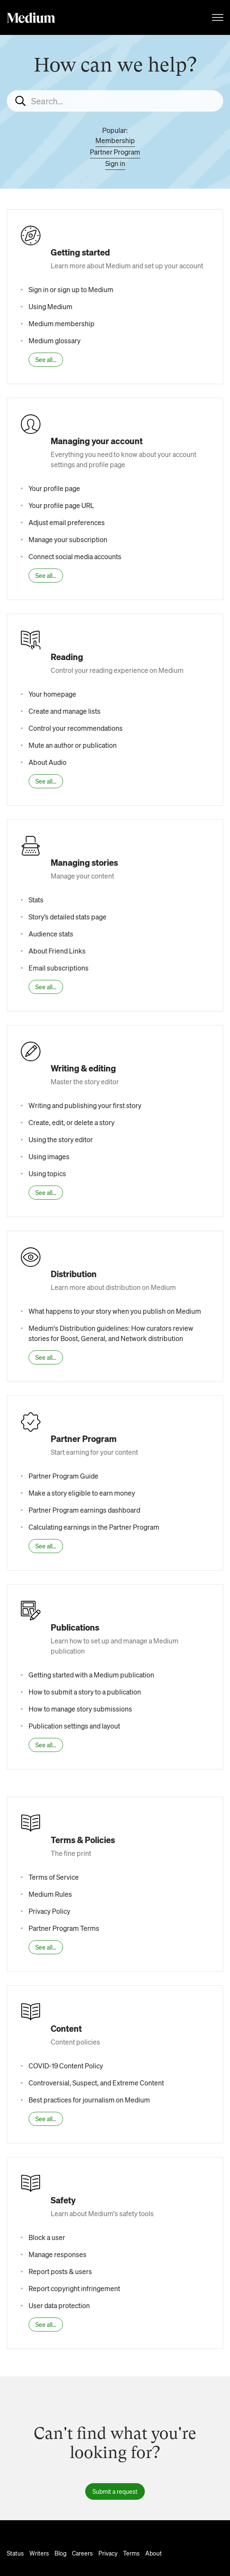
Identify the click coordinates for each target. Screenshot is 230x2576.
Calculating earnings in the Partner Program (94, 1526)
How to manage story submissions (80, 1708)
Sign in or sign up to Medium (71, 289)
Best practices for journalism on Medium (89, 2099)
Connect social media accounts (75, 556)
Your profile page (54, 488)
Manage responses (57, 2254)
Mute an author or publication (73, 745)
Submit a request (115, 2491)
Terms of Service (54, 1876)
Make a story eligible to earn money (82, 1492)
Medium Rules (50, 1894)
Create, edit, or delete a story (72, 1122)
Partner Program (115, 151)
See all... (45, 359)
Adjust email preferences (67, 522)
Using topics (47, 1173)
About (153, 2553)
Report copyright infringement (74, 2288)
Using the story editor (61, 1139)
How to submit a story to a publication (85, 1691)
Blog (60, 2553)
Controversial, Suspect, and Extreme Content (96, 2082)
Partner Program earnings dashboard (84, 1509)
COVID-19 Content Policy (66, 2065)
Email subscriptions (59, 967)
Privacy (108, 2553)
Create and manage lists (65, 710)
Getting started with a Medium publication (91, 1674)
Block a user (47, 2237)
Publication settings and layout (74, 1725)
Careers (82, 2553)
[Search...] (115, 101)
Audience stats (51, 933)
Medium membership (62, 323)
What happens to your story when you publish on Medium (115, 1311)
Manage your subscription (68, 539)
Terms (131, 2553)
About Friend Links (57, 950)
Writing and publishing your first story (85, 1105)
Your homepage (52, 693)
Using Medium (50, 306)
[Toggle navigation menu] (218, 17)
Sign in (115, 163)
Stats (36, 899)
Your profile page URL (61, 505)
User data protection (59, 2305)
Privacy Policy (49, 1911)
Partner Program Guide (63, 1475)
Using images (49, 1156)
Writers (39, 2553)
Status (15, 2553)
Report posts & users (60, 2271)
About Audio (47, 762)
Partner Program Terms (64, 1928)
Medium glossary (54, 340)
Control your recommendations (76, 728)
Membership (115, 140)
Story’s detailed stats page (67, 916)
